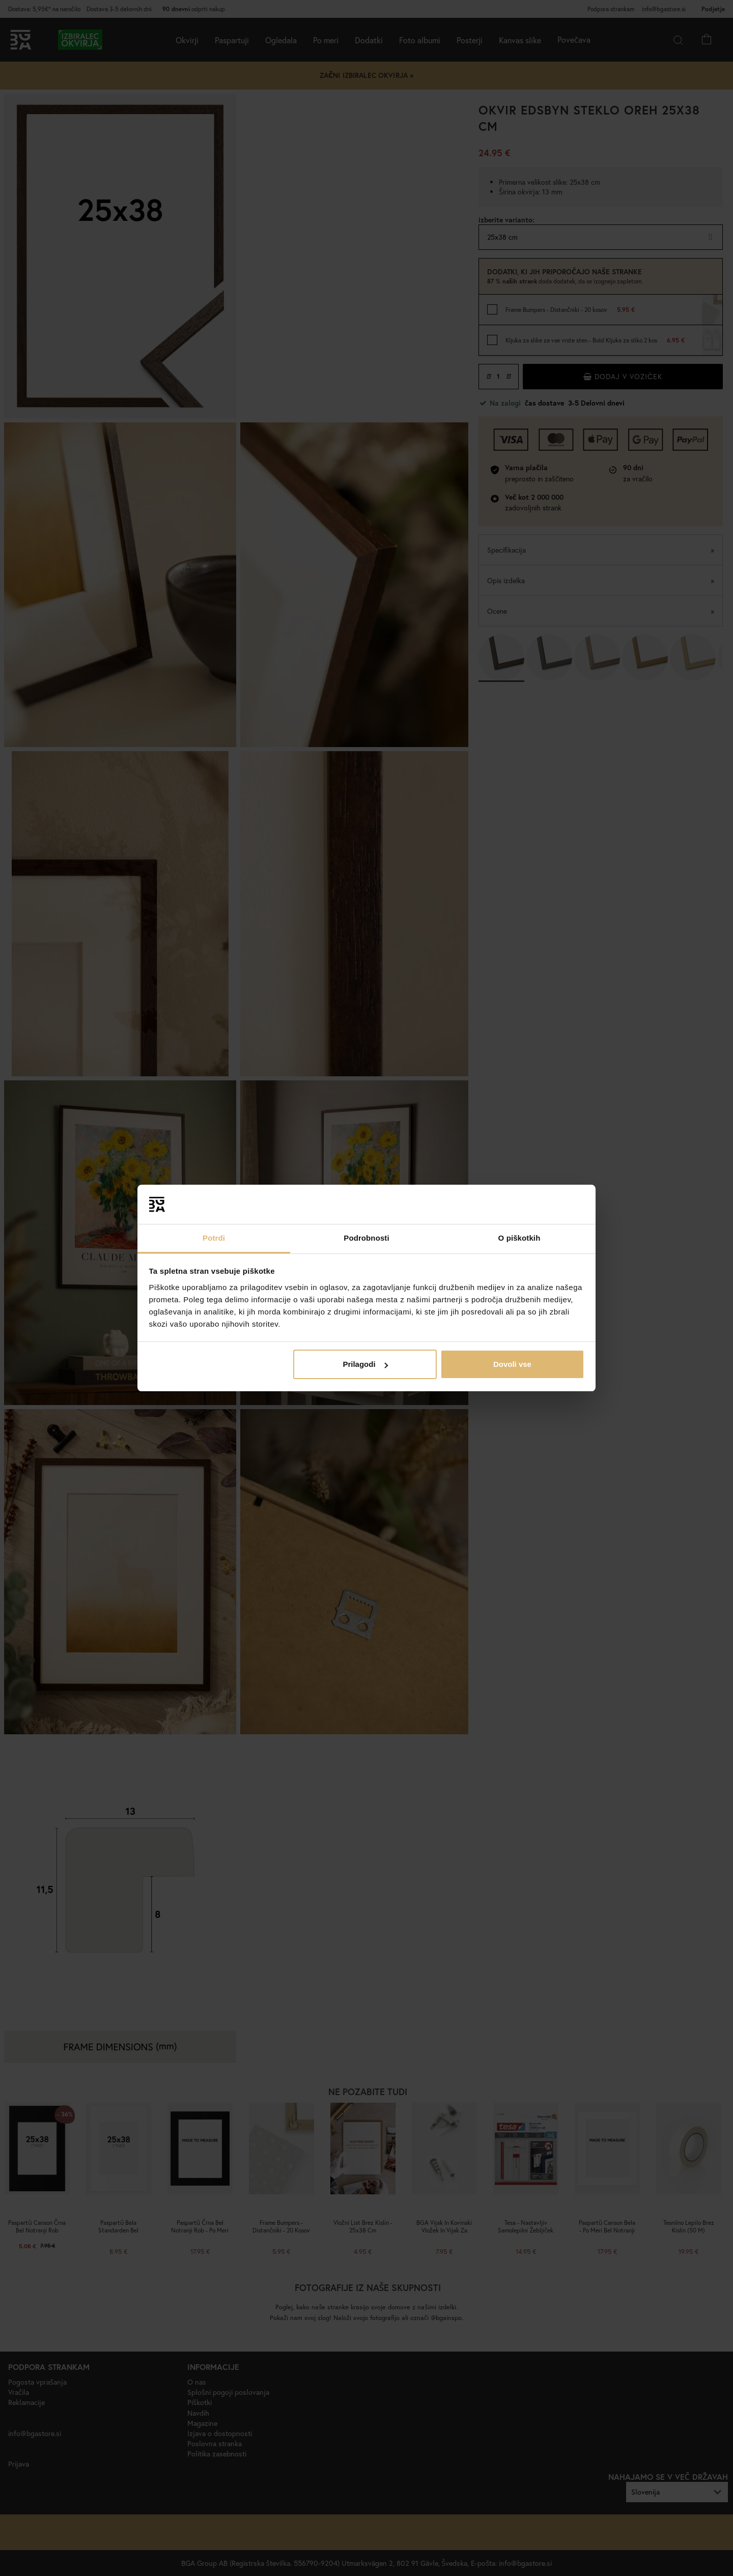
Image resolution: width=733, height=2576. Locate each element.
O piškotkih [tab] (519, 1238)
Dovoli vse (512, 1364)
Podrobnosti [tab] (366, 1238)
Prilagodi (365, 1364)
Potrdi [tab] (214, 1238)
